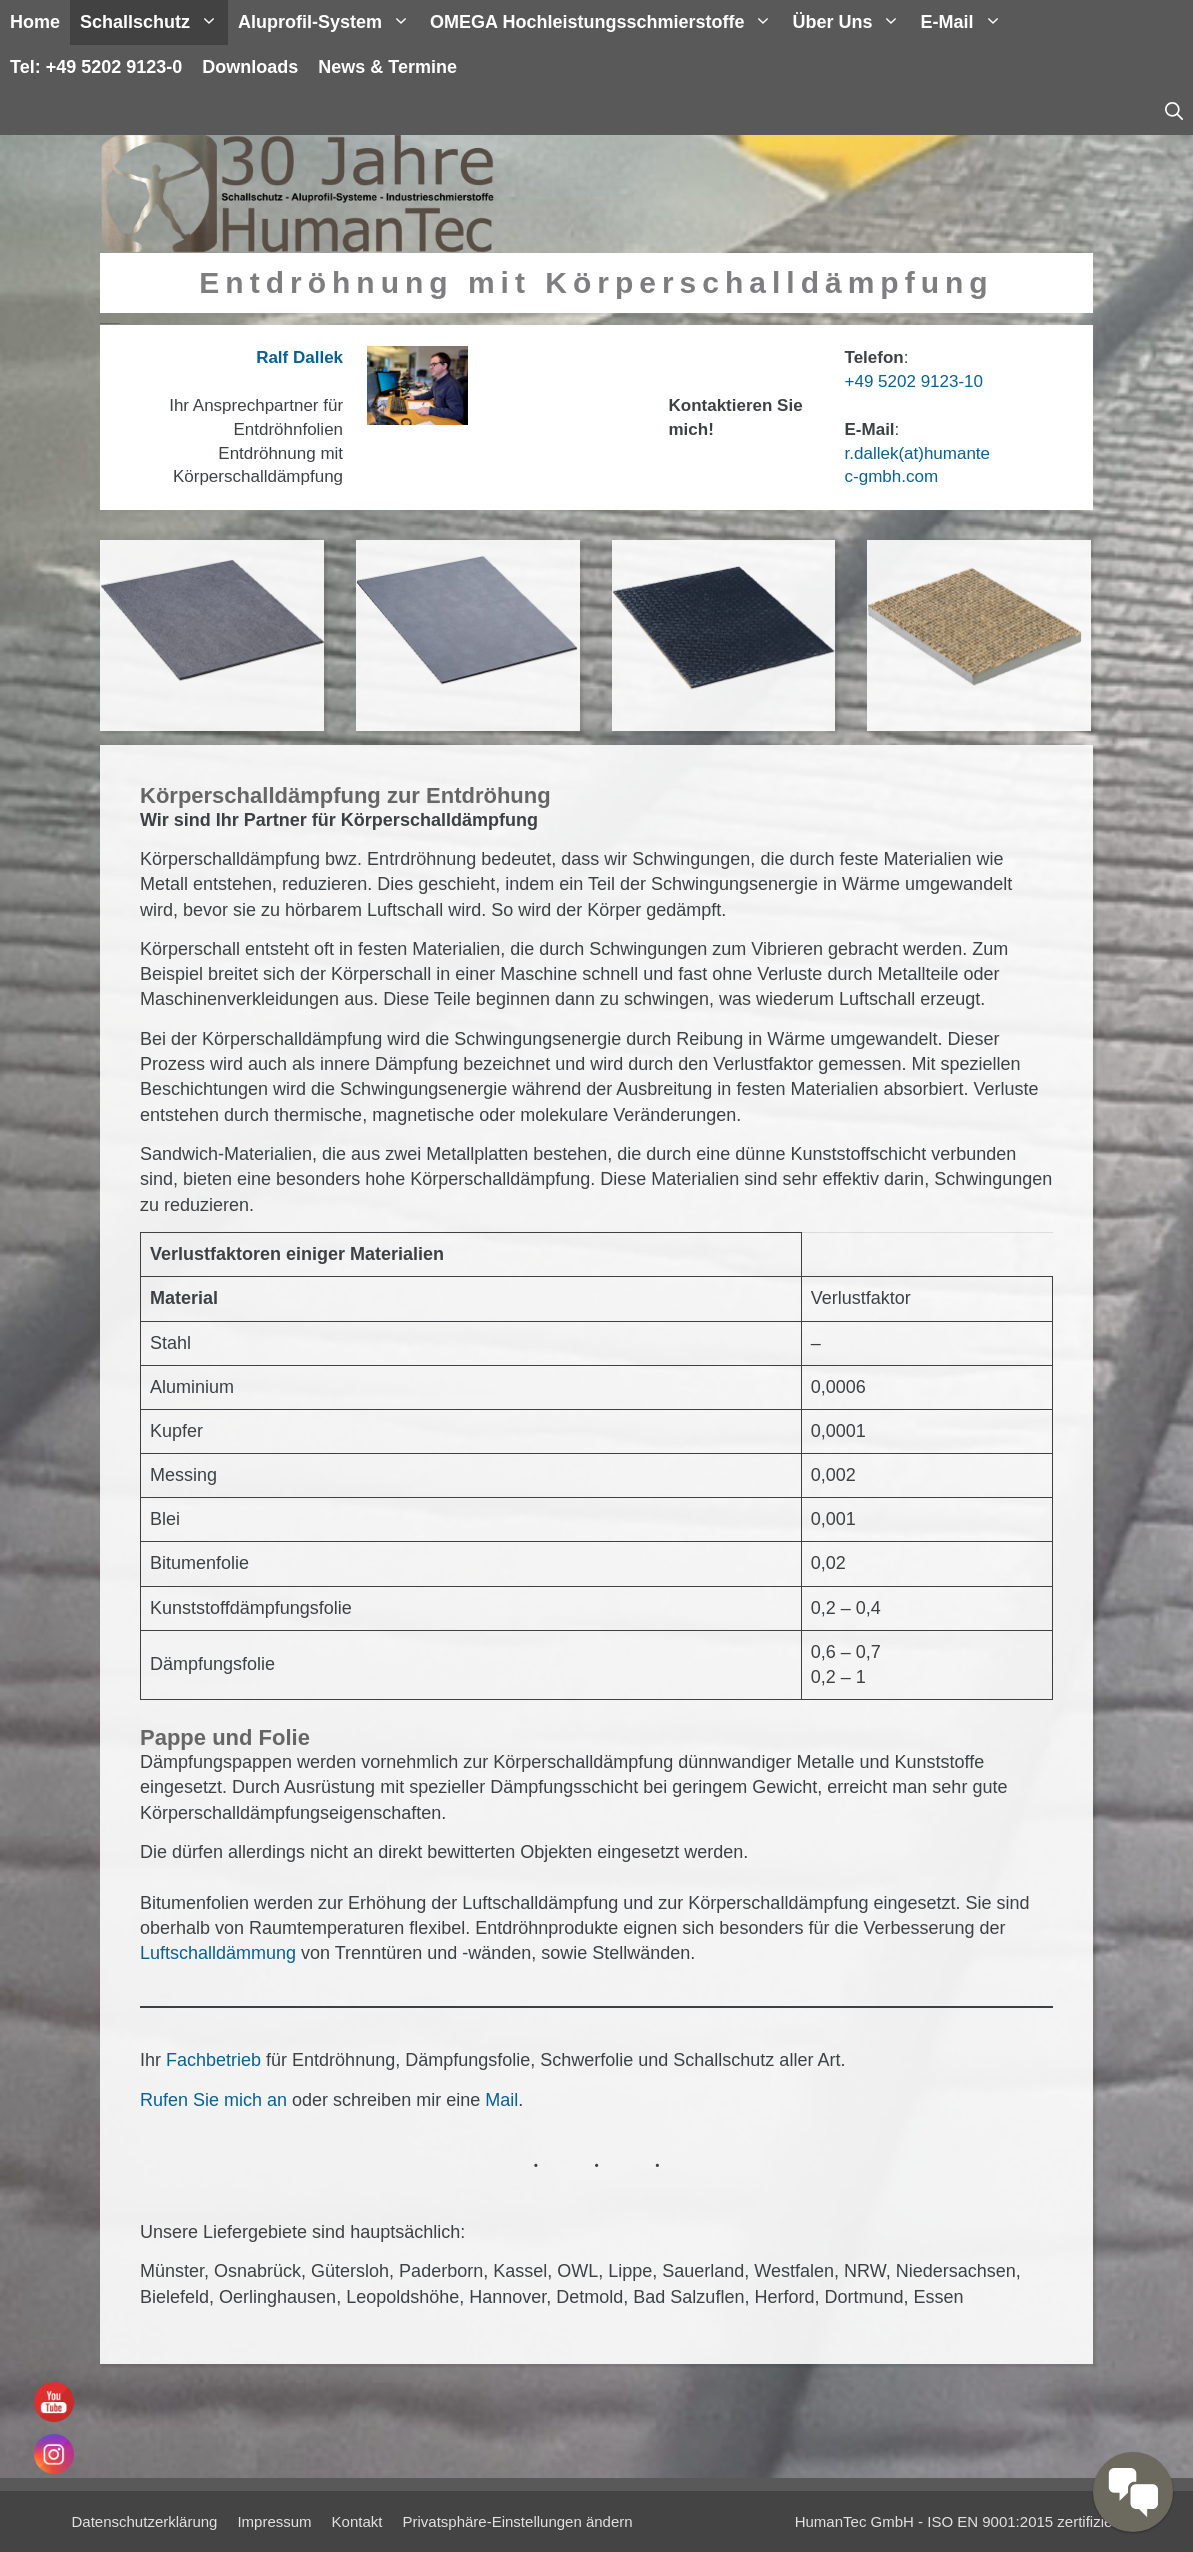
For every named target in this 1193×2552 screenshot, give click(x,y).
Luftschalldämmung (220, 1953)
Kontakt (357, 2521)
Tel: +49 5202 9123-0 (96, 67)
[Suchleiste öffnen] (1174, 112)
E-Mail (965, 22)
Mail (501, 2100)
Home (35, 22)
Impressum (274, 2521)
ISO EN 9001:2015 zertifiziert (1024, 2521)
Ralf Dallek (299, 357)
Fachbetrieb (216, 2060)
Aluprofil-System (329, 22)
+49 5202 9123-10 (914, 381)
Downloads (250, 67)
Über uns (851, 22)
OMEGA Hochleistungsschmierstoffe (606, 22)
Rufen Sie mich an (213, 2100)
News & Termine (387, 67)
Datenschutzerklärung (145, 2521)
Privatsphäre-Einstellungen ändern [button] (517, 2521)
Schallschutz (154, 22)
